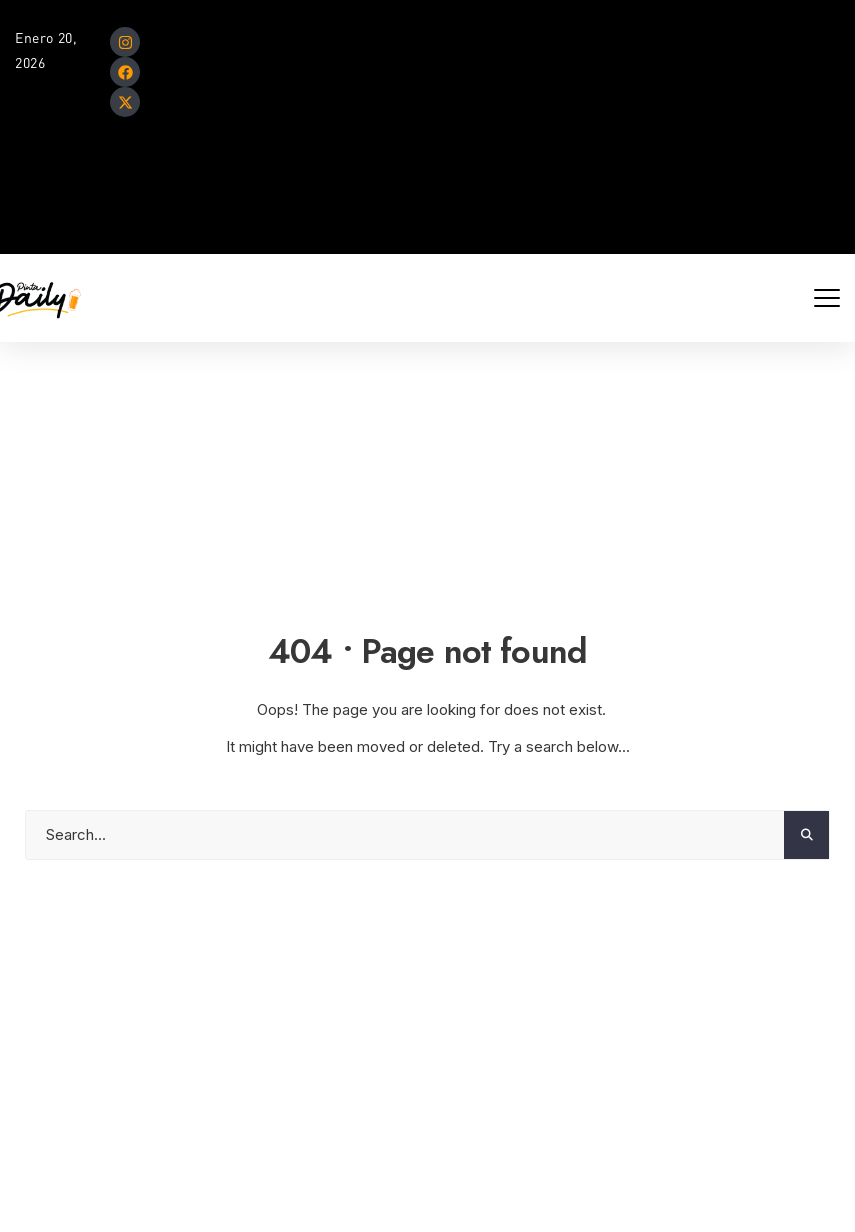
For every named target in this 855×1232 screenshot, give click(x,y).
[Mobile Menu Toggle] (827, 298)
